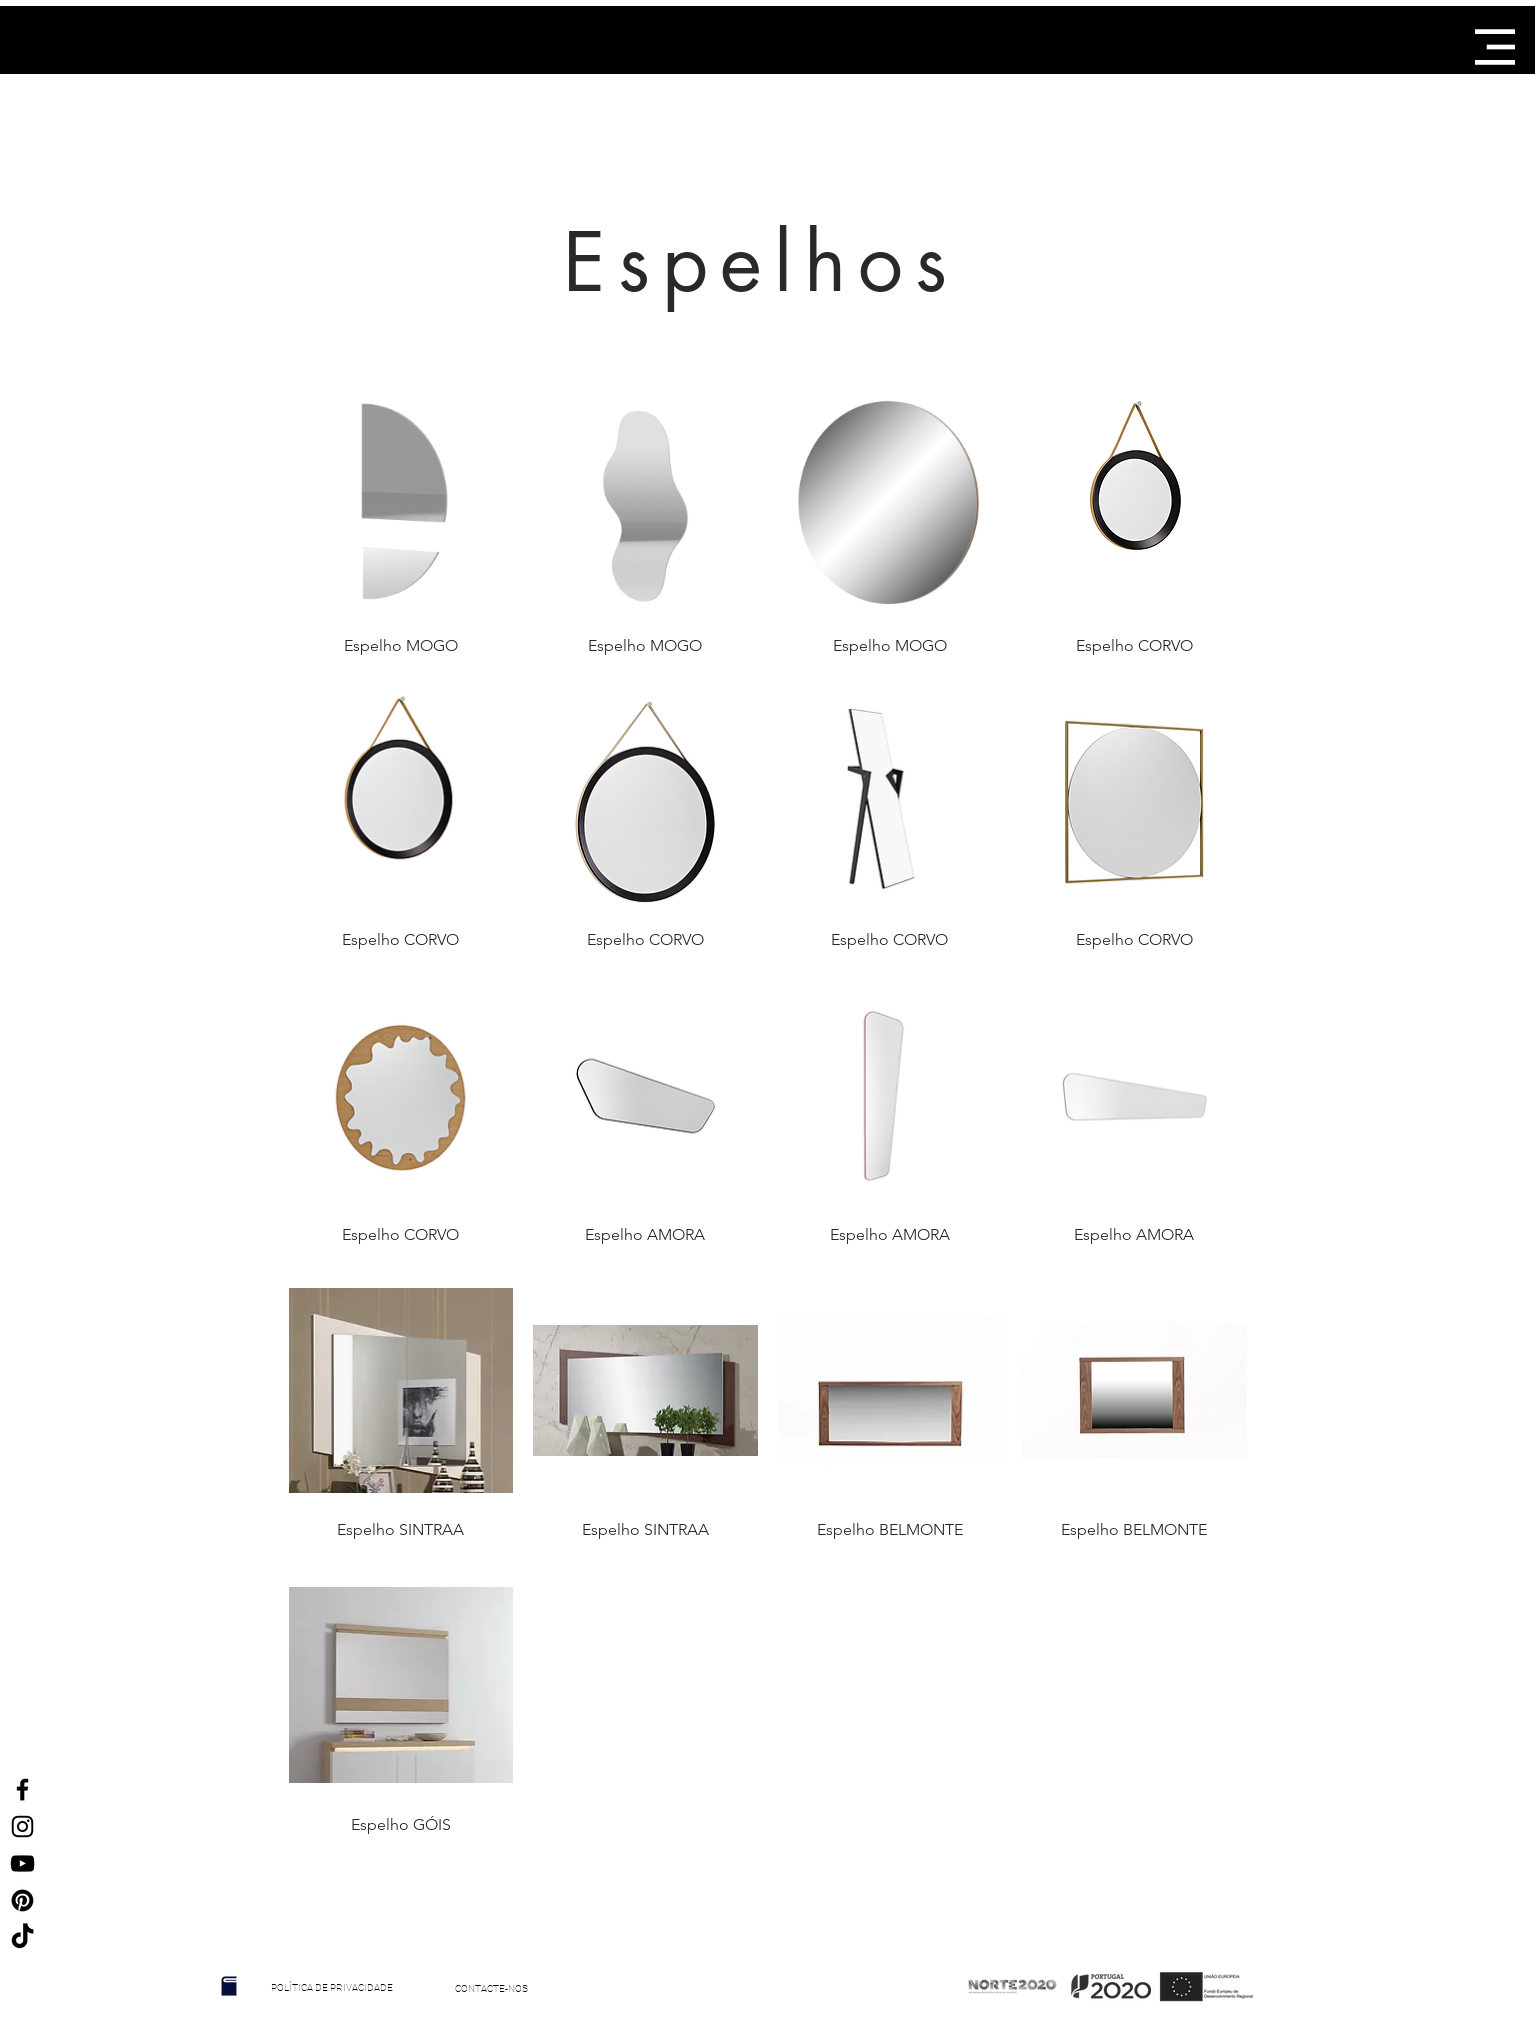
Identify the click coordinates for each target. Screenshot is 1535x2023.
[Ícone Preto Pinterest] (22, 1900)
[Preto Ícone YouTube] (22, 1863)
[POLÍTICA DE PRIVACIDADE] (332, 1988)
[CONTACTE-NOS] (492, 1989)
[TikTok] (22, 1937)
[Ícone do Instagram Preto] (22, 1826)
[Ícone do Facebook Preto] (22, 1789)
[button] (1495, 47)
